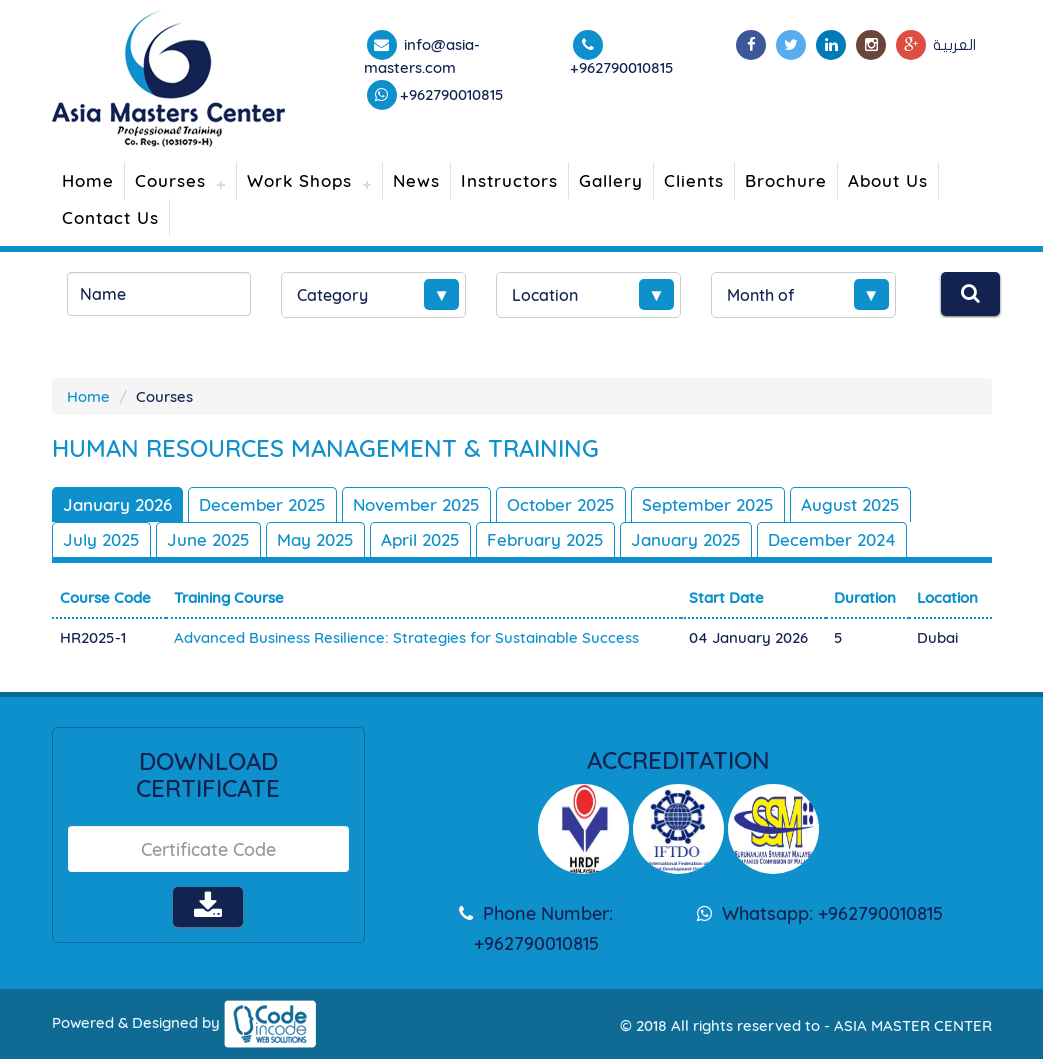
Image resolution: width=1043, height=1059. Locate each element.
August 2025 (850, 504)
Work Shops (299, 180)
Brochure (786, 180)
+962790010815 (452, 94)
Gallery (611, 180)
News (416, 180)
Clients (694, 180)
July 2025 (101, 539)
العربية (954, 45)
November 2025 (416, 504)
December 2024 (832, 539)
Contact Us (110, 217)
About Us (888, 180)
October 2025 (561, 504)
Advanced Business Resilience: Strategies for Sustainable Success (406, 637)
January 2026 (117, 504)
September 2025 (708, 504)
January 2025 (686, 539)
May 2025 (315, 539)
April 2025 (420, 539)
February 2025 (545, 539)
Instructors (509, 180)
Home (88, 180)
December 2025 (262, 504)
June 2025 (208, 539)
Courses (170, 180)
